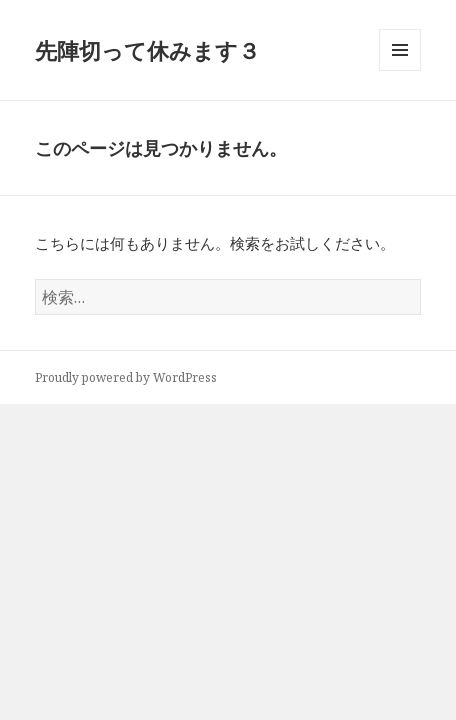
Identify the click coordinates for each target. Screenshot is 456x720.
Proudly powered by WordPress (126, 377)
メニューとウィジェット (400, 70)
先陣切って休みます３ (147, 50)
